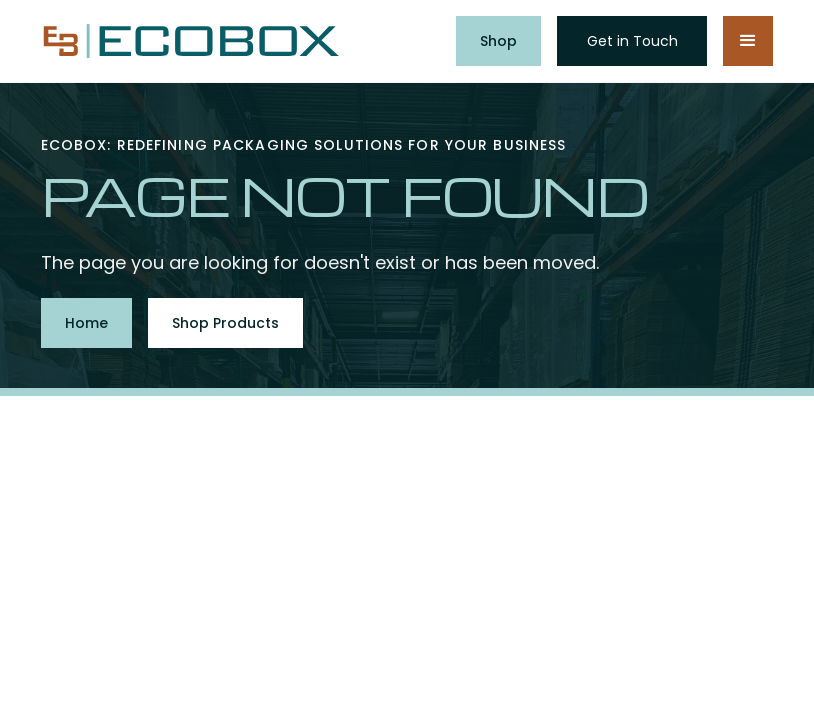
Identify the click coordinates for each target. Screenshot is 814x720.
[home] (191, 41)
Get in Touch (632, 41)
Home (86, 323)
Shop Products (225, 323)
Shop (498, 41)
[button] (748, 41)
